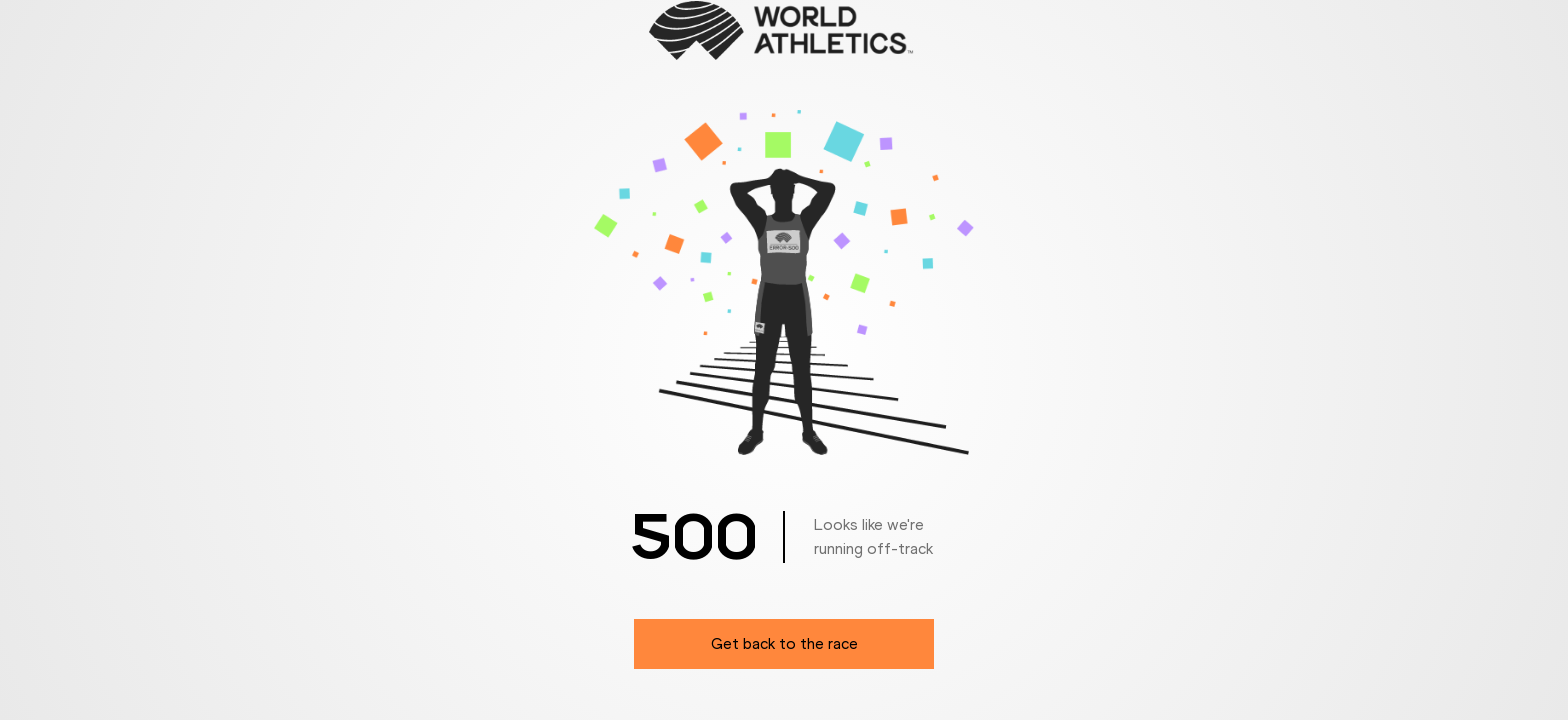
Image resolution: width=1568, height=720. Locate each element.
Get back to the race (784, 643)
